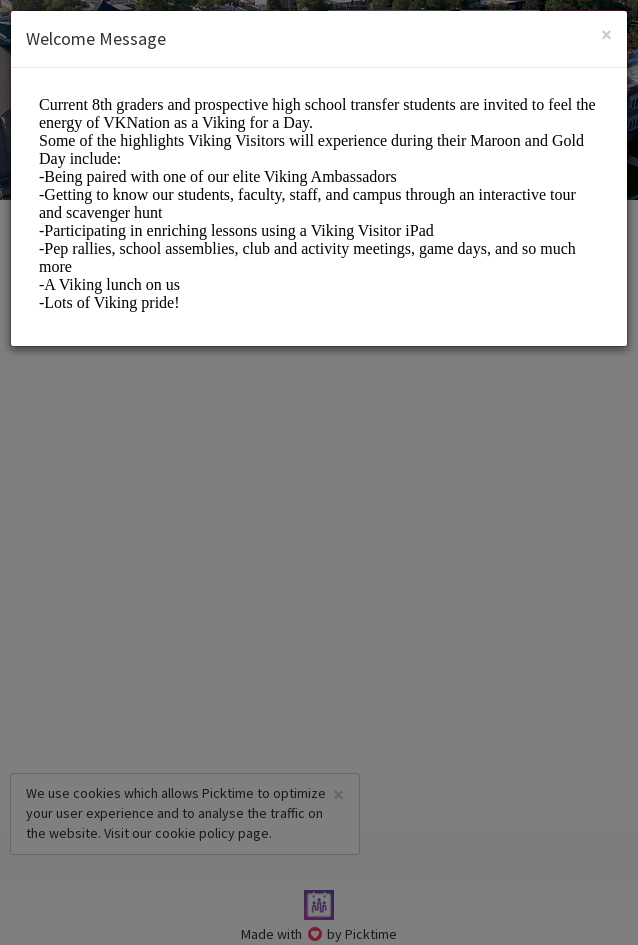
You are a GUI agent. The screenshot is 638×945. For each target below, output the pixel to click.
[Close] (606, 34)
